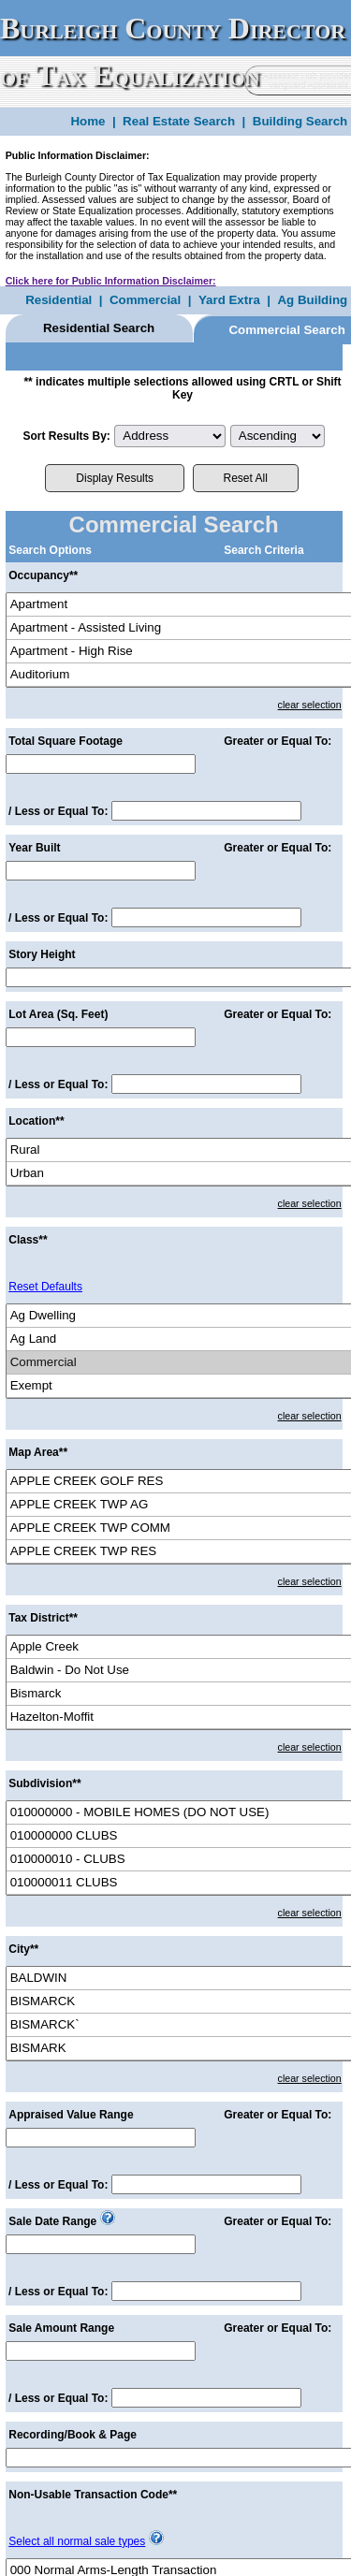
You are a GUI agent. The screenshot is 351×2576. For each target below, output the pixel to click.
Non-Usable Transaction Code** (92, 2494)
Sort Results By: (66, 436)
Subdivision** (44, 1783)
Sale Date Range (52, 2221)
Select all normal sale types (76, 2541)
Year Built (34, 847)
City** (23, 1949)
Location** (36, 1121)
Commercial (145, 300)
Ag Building (312, 300)
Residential (58, 300)
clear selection (310, 704)
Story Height (41, 954)
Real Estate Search (179, 121)
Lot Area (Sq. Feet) (58, 1014)
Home (87, 121)
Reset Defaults (45, 1286)
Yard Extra (229, 300)
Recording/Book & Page (72, 2434)
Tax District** (43, 1617)
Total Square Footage (65, 741)
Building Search (300, 121)
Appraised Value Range (70, 2114)
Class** (27, 1239)
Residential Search (98, 328)
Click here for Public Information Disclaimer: (111, 280)
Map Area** (37, 1452)
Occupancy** (43, 575)
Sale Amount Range (61, 2328)
